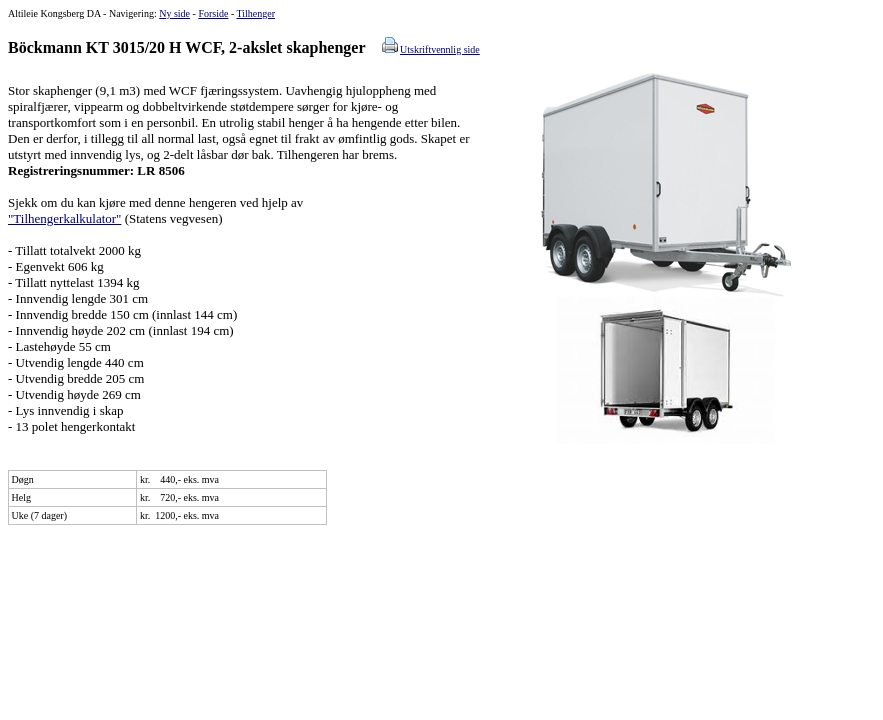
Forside (213, 13)
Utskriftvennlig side (440, 49)
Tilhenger (256, 13)
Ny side (174, 13)
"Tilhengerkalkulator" (64, 218)
